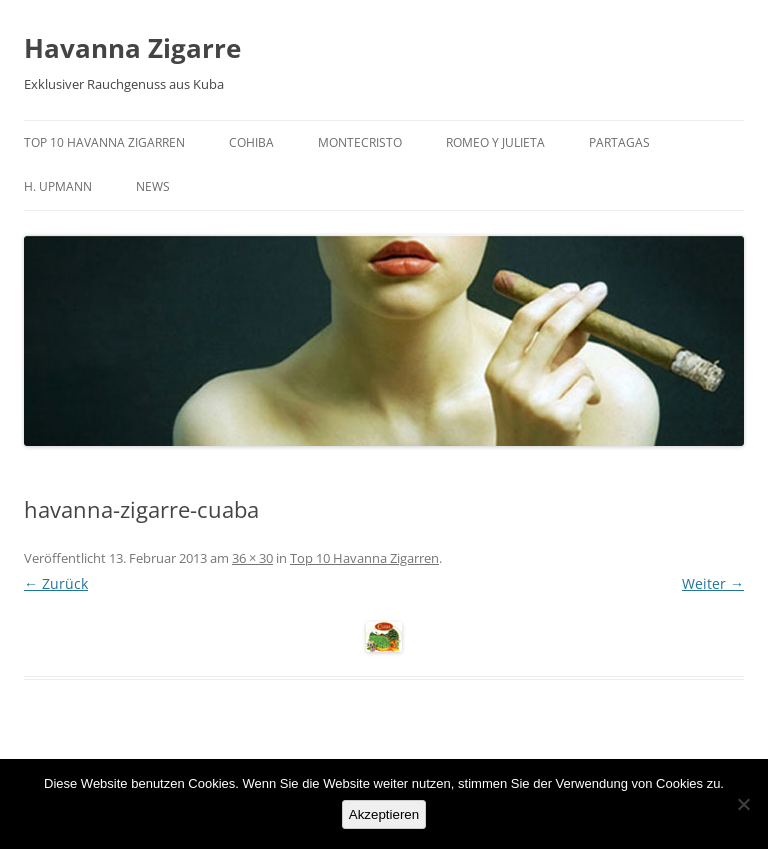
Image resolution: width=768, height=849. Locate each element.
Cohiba (251, 142)
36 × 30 (252, 558)
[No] (743, 804)
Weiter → (713, 583)
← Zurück (56, 583)
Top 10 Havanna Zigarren (104, 142)
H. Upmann (58, 186)
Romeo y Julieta (495, 142)
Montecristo (360, 142)
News (153, 186)
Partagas (619, 142)
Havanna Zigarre (132, 48)
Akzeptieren (384, 814)
